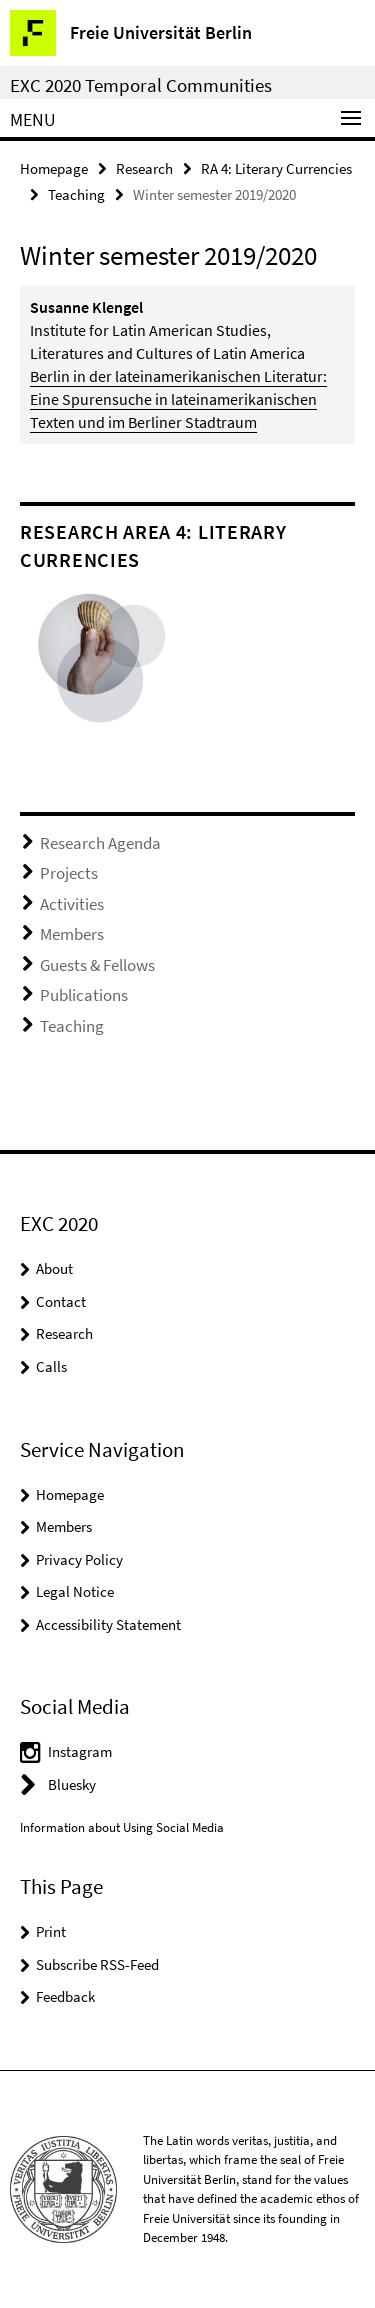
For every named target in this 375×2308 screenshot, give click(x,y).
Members (72, 934)
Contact (61, 1301)
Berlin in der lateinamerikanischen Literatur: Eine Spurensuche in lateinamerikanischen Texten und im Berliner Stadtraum (178, 399)
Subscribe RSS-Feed (97, 1964)
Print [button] (51, 1931)
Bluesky (72, 1784)
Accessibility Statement (108, 1624)
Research (144, 168)
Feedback (65, 1996)
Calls (51, 1366)
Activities (72, 904)
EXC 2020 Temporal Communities (141, 85)
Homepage (54, 168)
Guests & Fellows (97, 965)
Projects (69, 873)
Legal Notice (75, 1591)
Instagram (80, 1751)
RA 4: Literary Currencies (276, 168)
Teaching (76, 194)
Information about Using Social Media (122, 1827)
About (54, 1268)
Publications (84, 995)
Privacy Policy (79, 1559)
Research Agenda (100, 843)
